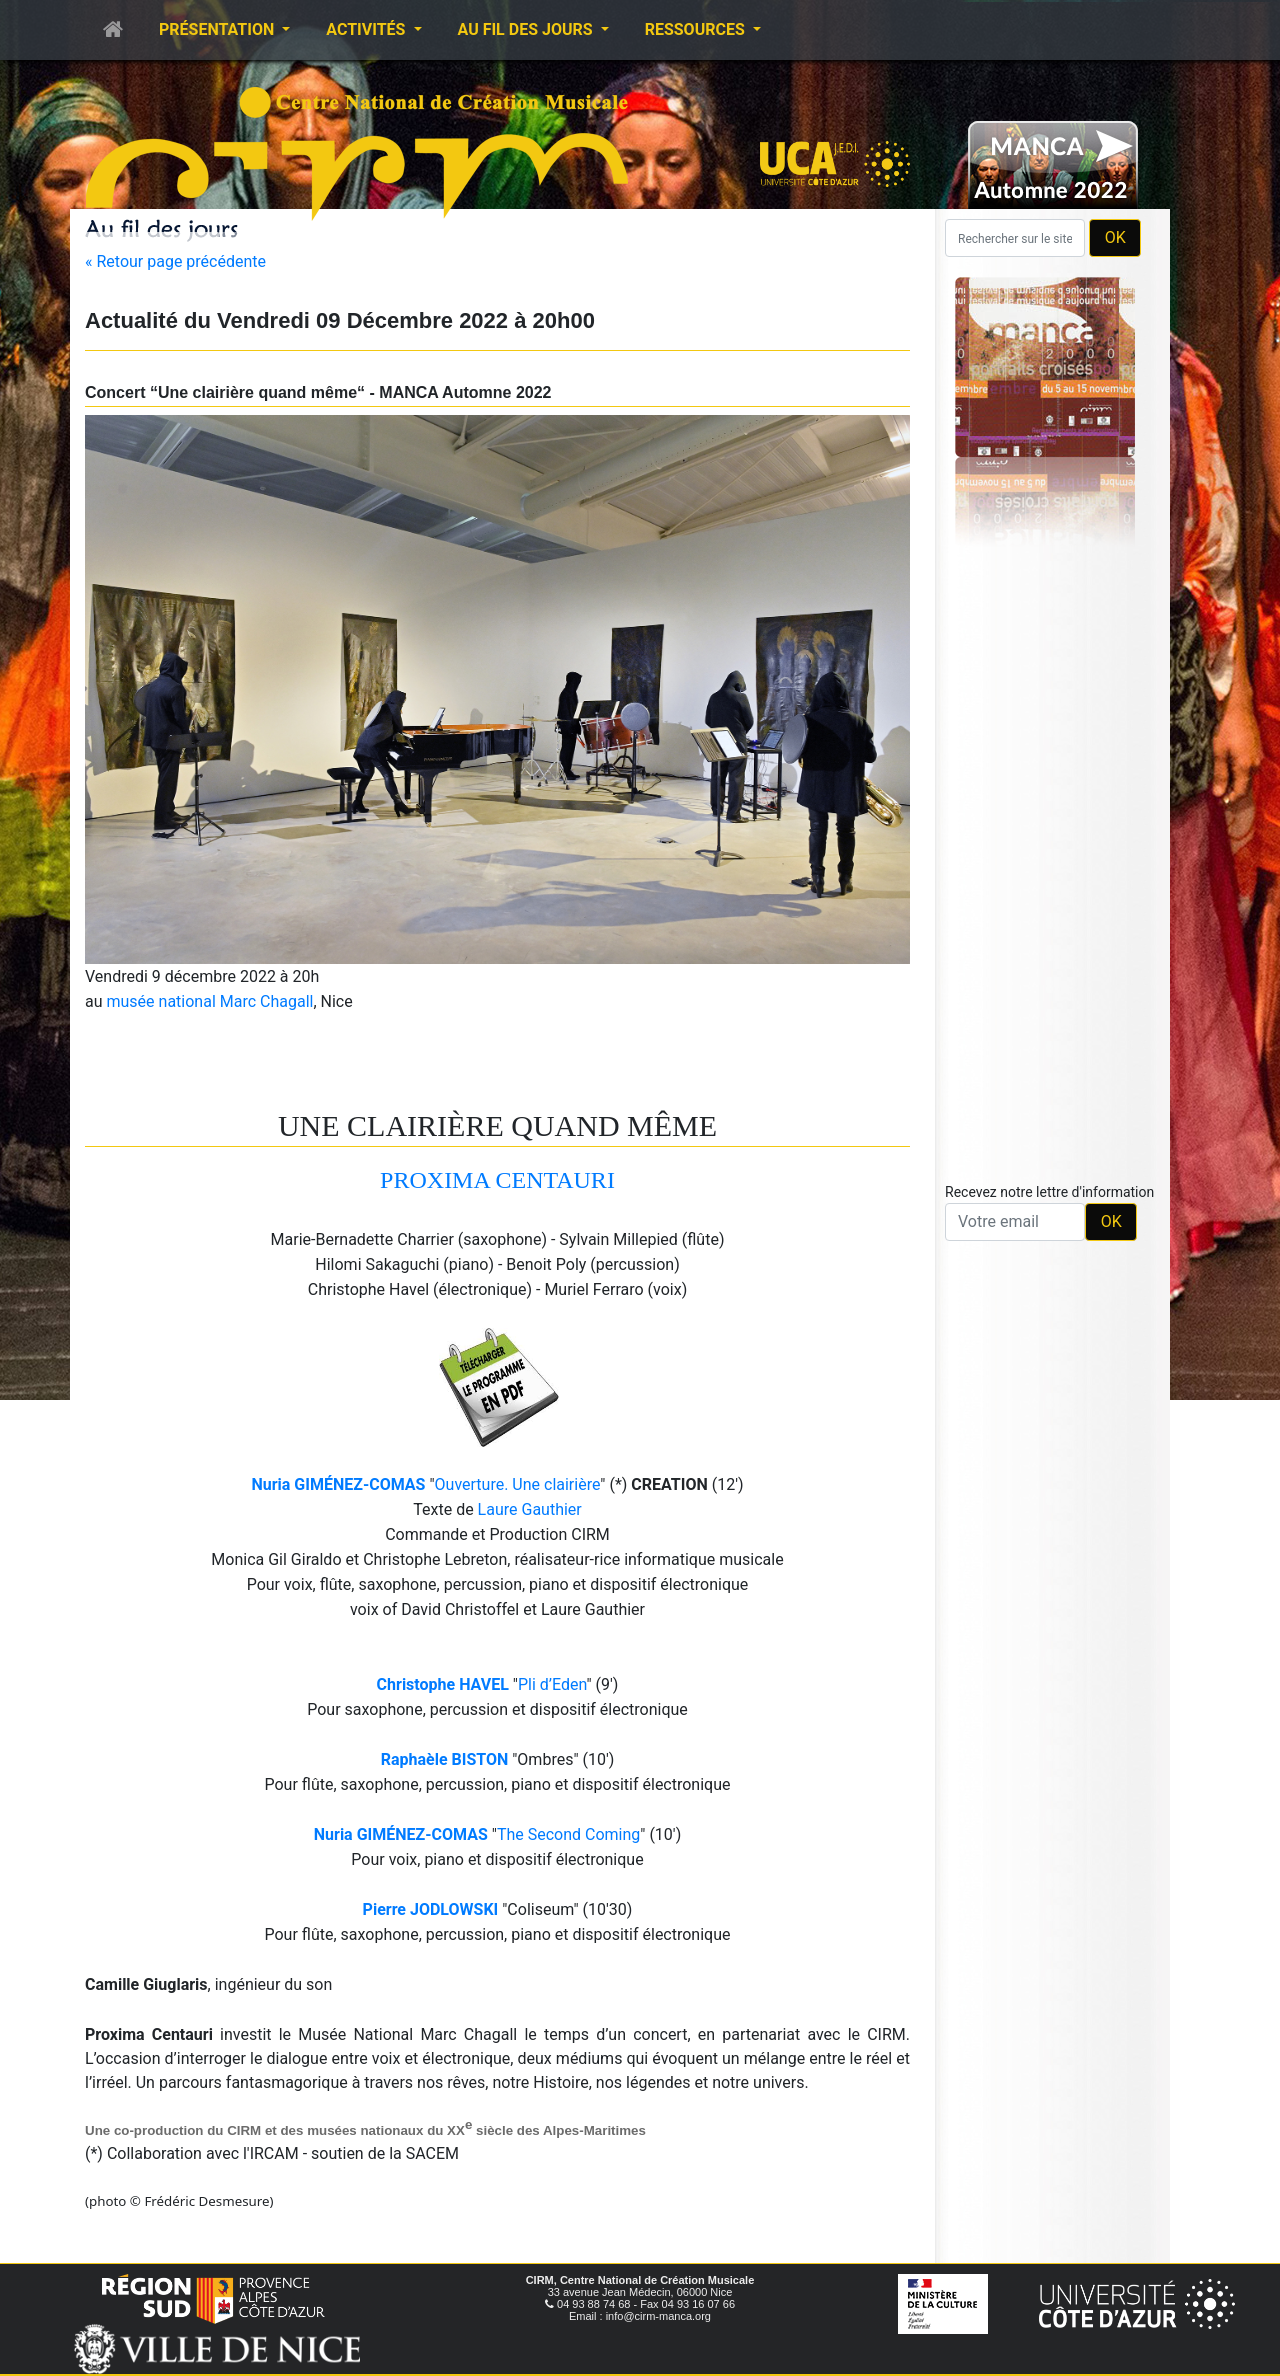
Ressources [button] (697, 29)
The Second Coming (568, 1834)
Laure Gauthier (530, 1509)
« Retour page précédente (175, 261)
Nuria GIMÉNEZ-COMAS (338, 1484)
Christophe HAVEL (443, 1684)
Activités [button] (367, 29)
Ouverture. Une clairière (518, 1484)
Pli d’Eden (552, 1684)
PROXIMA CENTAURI (497, 1180)
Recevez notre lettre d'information (1049, 1192)
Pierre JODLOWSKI (431, 1909)
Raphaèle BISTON (445, 1759)
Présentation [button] (218, 29)
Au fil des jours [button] (527, 29)
